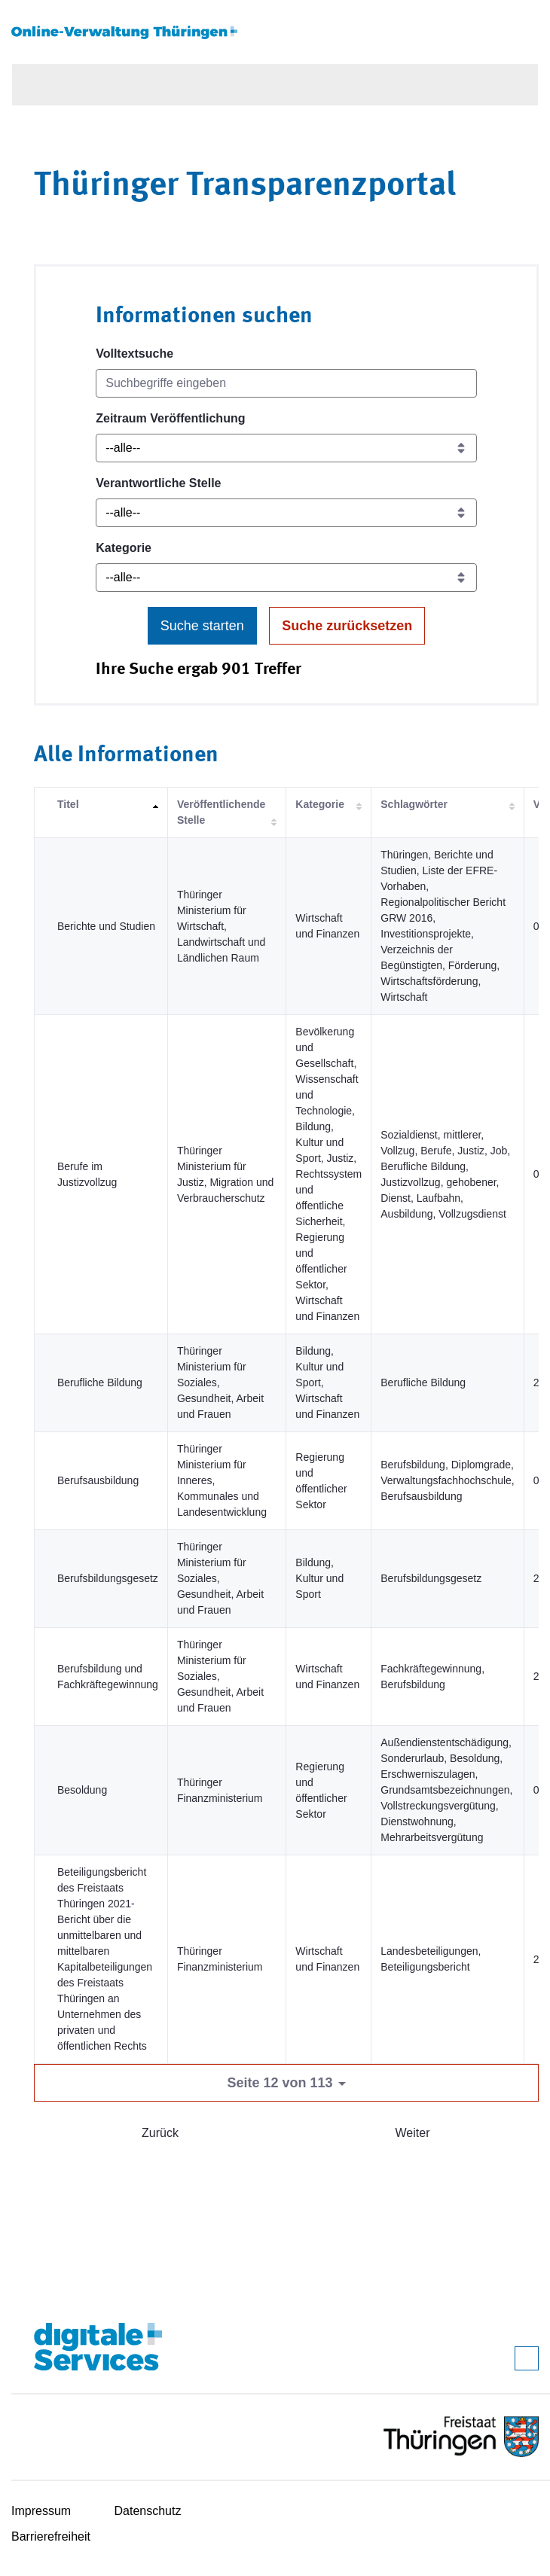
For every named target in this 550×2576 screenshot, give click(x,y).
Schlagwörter (414, 804)
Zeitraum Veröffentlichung (170, 418)
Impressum (41, 2510)
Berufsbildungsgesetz (107, 1578)
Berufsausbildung (98, 1480)
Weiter (413, 2132)
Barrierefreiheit (50, 2536)
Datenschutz (148, 2510)
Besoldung (82, 1790)
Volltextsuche (134, 353)
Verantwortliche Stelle (158, 483)
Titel (68, 804)
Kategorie (123, 547)
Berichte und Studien (106, 926)
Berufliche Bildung (99, 1382)
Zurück (160, 2132)
